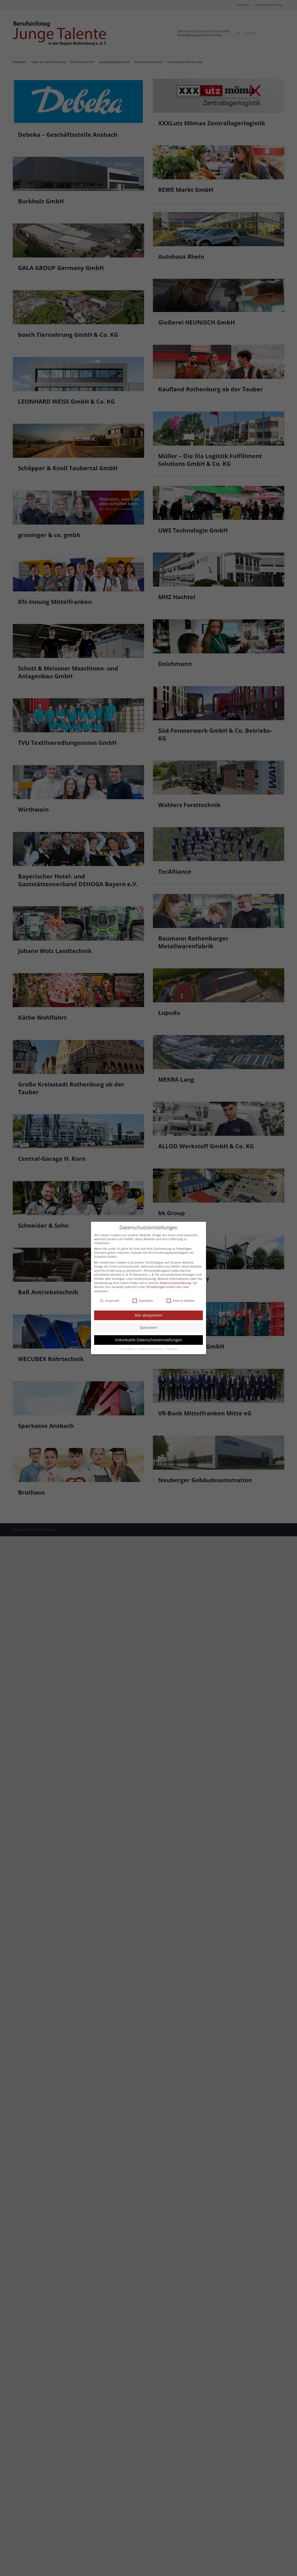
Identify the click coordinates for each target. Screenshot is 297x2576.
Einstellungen (156, 1287)
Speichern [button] (148, 1327)
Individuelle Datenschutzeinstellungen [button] (148, 1339)
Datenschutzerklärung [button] (150, 1349)
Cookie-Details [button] (127, 1349)
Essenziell (109, 1301)
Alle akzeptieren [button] (149, 1315)
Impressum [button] (172, 1349)
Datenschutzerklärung (175, 1283)
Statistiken (143, 1301)
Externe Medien (181, 1301)
